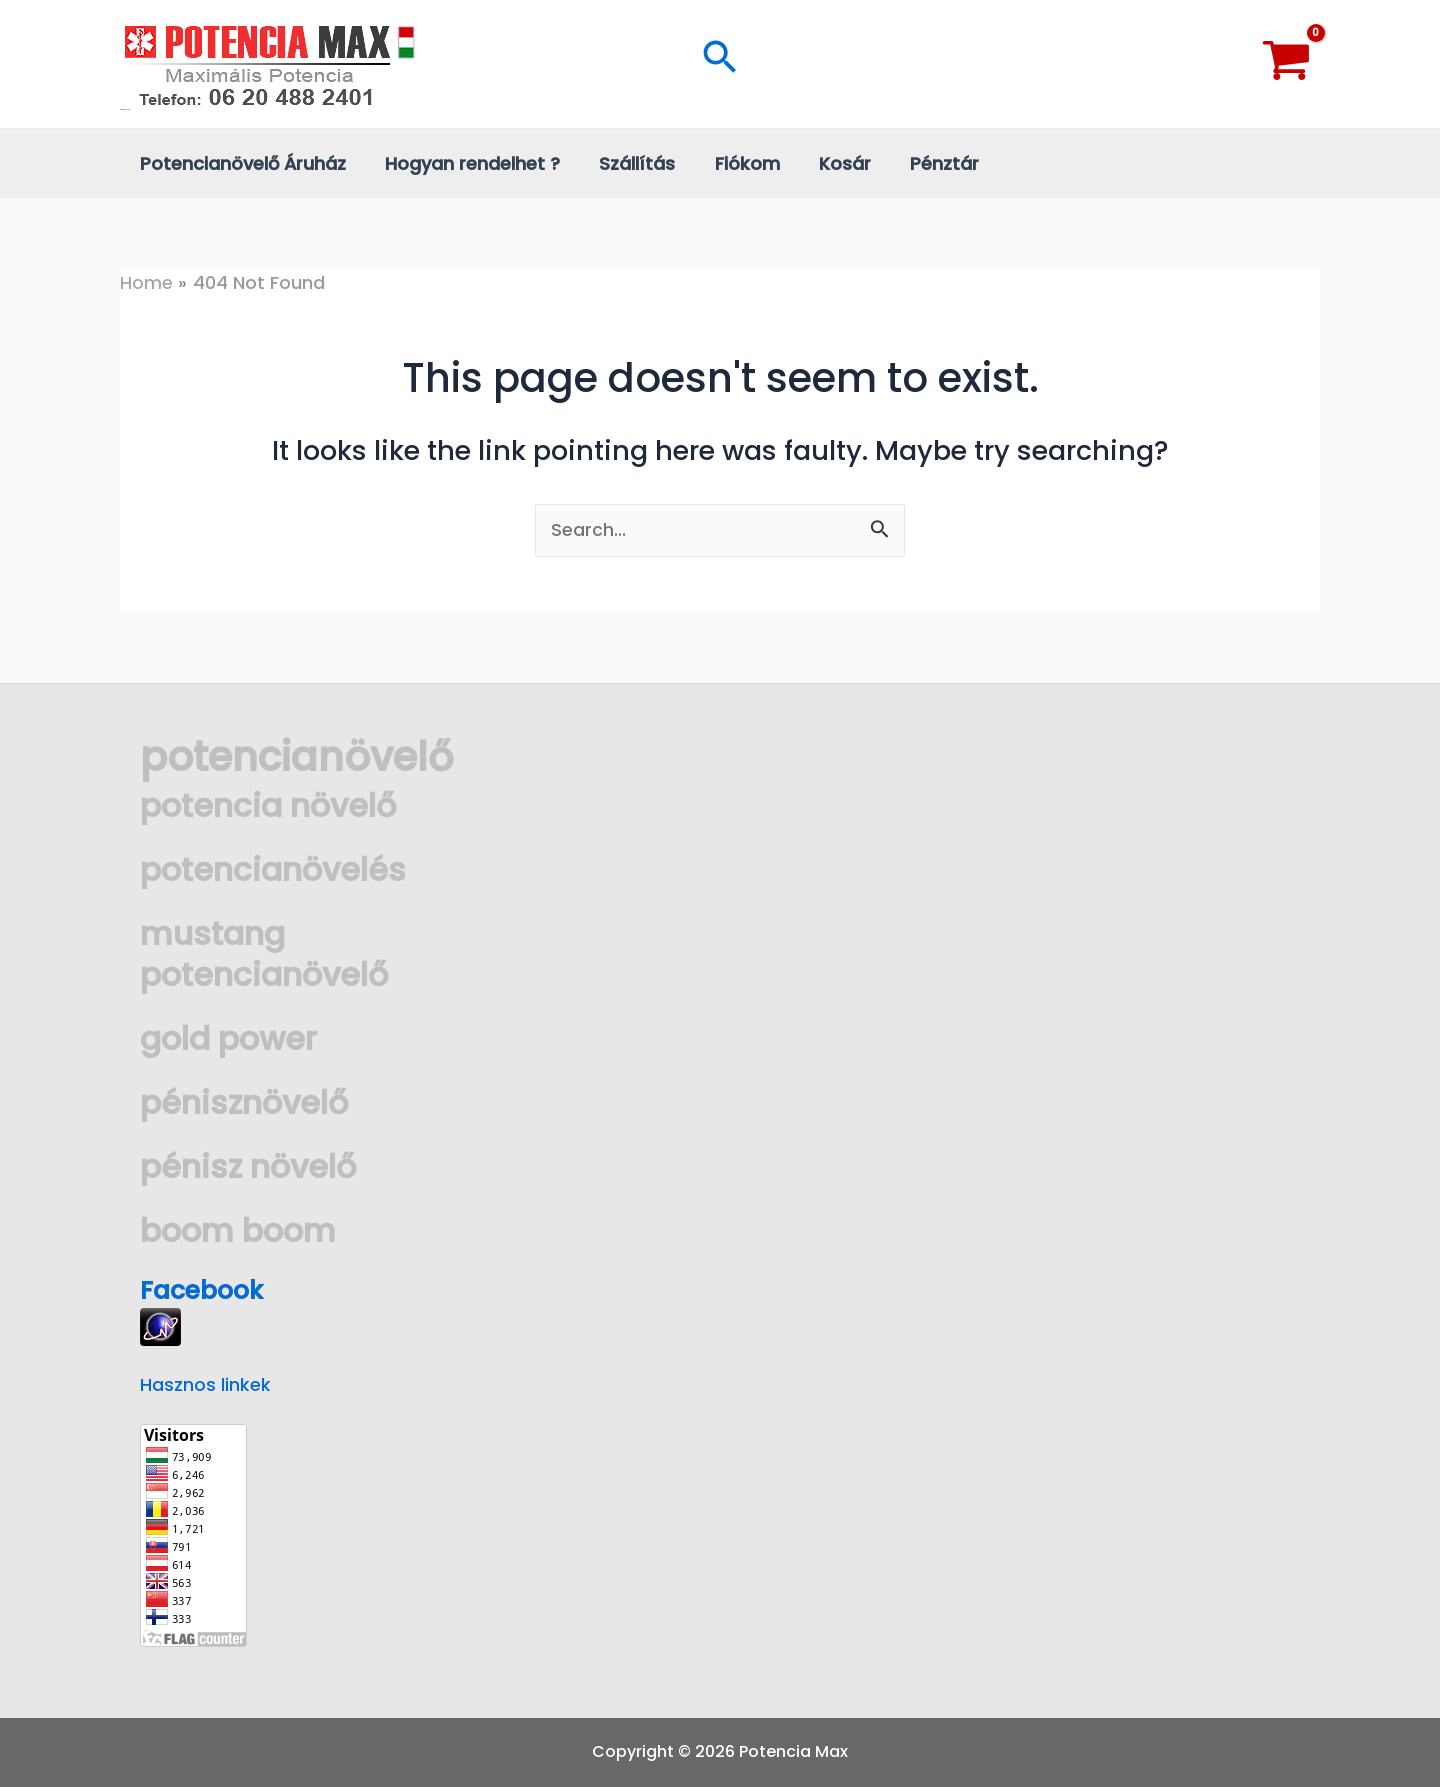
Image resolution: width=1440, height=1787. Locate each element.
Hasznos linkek (205, 1384)
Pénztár (926, 163)
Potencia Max (125, 109)
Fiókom (735, 163)
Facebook (205, 1290)
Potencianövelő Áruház (241, 163)
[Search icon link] (719, 64)
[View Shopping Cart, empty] (1286, 63)
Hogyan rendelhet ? (467, 163)
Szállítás (629, 163)
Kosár (830, 163)
